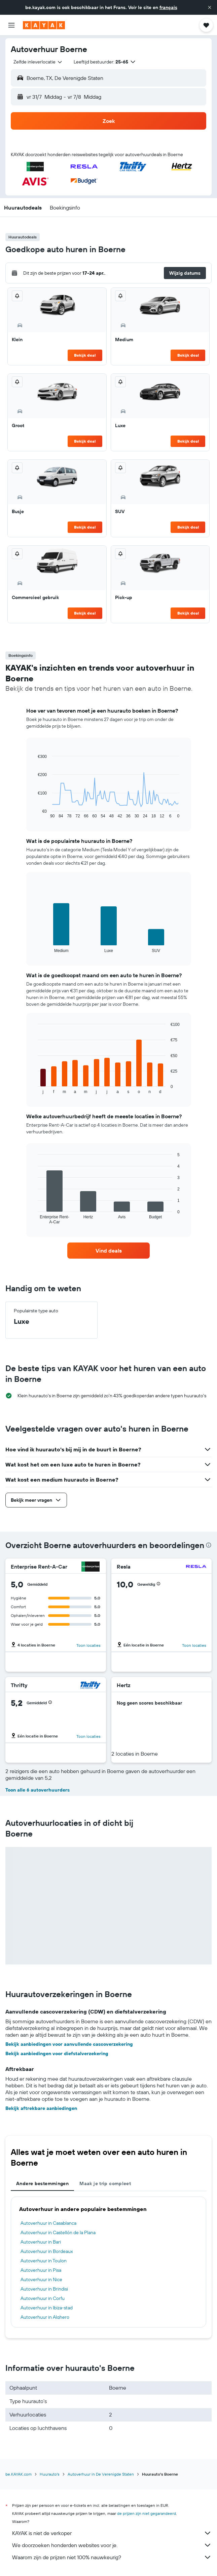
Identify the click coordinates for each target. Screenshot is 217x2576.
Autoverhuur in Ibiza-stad (47, 2308)
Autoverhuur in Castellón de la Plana (58, 2232)
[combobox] (38, 61)
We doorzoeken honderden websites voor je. (112, 2545)
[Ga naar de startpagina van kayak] (44, 25)
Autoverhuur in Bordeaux (47, 2251)
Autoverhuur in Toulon (44, 2261)
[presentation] (209, 1545)
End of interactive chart (34, 947)
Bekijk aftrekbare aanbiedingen (41, 2108)
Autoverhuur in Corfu (43, 2298)
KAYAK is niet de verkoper (112, 2533)
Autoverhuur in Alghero (45, 2317)
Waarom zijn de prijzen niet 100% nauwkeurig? (112, 2557)
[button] (209, 7)
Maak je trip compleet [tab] (105, 2183)
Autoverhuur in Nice (41, 2279)
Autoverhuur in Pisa (41, 2270)
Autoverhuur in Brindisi (44, 2289)
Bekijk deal (85, 355)
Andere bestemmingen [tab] (42, 2183)
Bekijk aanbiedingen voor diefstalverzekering (56, 2053)
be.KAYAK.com (18, 2474)
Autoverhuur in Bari (41, 2242)
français (168, 7)
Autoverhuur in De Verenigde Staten (101, 2474)
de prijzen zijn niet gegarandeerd (146, 2513)
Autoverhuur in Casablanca (48, 2223)
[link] (108, 1250)
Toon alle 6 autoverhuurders (37, 1790)
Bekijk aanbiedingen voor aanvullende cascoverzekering (69, 2044)
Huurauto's (50, 2474)
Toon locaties (88, 1645)
